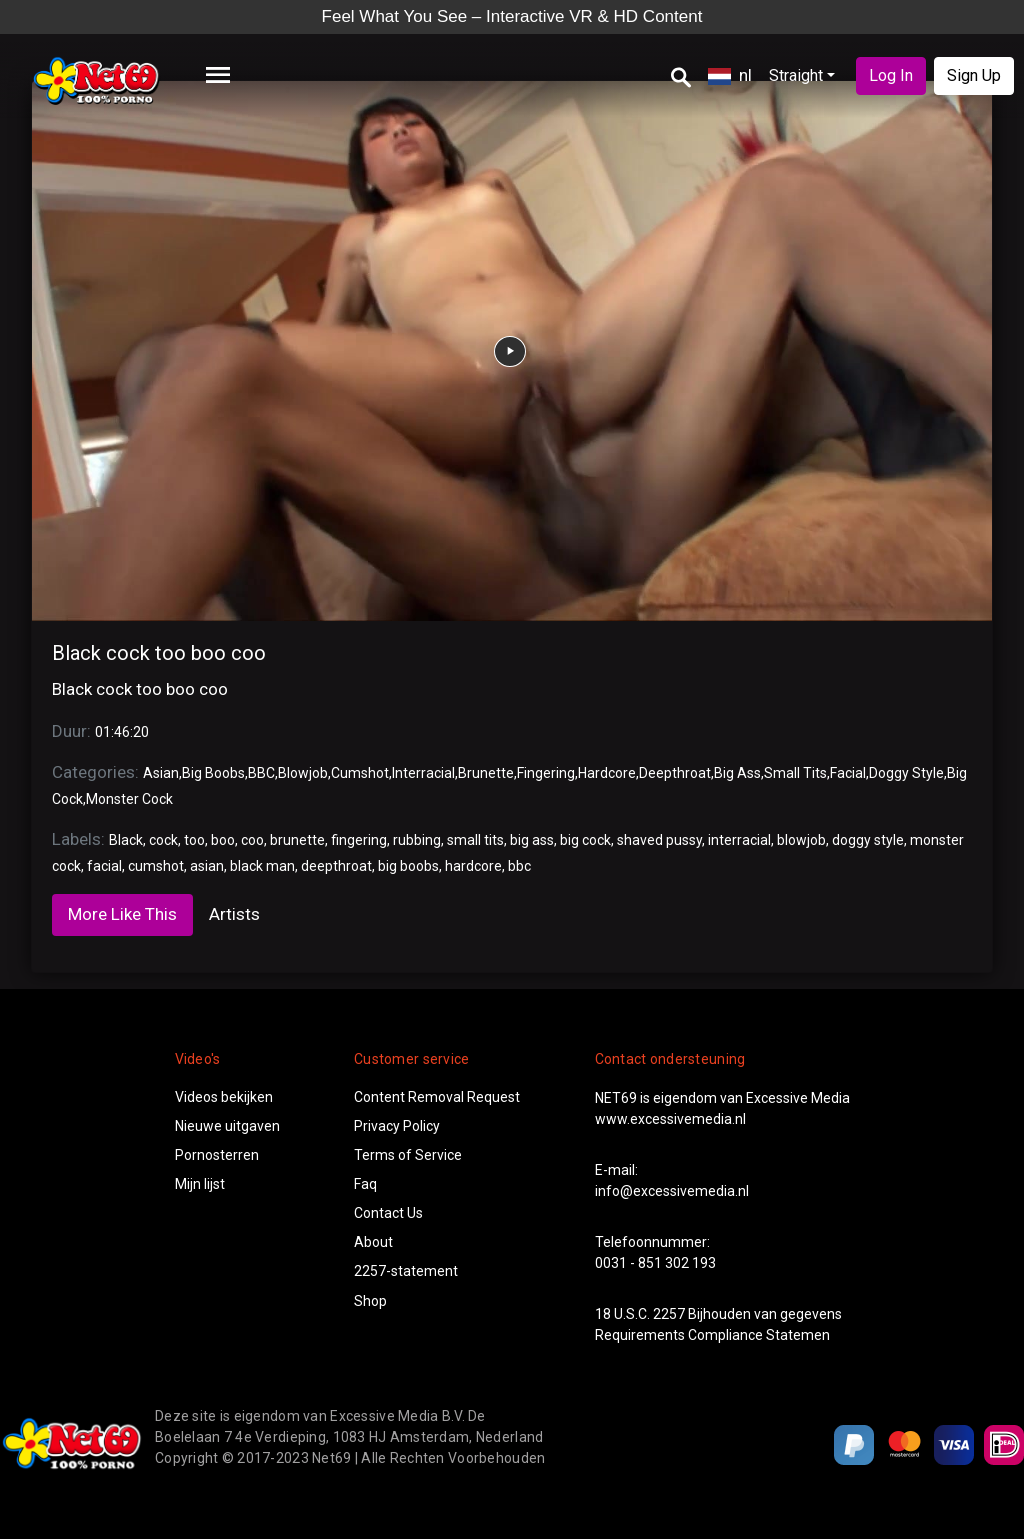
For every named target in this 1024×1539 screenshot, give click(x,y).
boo (223, 840)
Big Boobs (213, 773)
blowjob (801, 840)
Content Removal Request (437, 1097)
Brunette (486, 773)
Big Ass (737, 773)
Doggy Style (906, 773)
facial (104, 866)
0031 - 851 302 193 (655, 1263)
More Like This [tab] (122, 914)
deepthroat (336, 866)
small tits (475, 840)
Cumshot (360, 773)
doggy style (868, 840)
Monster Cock (129, 799)
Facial (848, 773)
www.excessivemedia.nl (670, 1119)
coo (252, 840)
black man (262, 866)
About (373, 1242)
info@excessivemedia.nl (672, 1191)
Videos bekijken (224, 1097)
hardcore (473, 866)
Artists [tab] (234, 914)
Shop (370, 1301)
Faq (365, 1184)
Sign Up (974, 75)
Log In (891, 75)
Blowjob (303, 773)
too (194, 840)
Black (126, 840)
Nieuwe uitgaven (227, 1126)
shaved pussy (659, 840)
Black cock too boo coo (159, 653)
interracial (739, 840)
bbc (519, 866)
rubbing (417, 840)
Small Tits (795, 773)
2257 (669, 1314)
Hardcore (607, 773)
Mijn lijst (200, 1184)
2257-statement (406, 1271)
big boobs (408, 866)
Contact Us (388, 1213)
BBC (261, 773)
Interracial (423, 773)
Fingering (546, 773)
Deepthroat (675, 773)
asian (207, 866)
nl (730, 75)
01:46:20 (122, 732)
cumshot (156, 866)
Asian (161, 773)
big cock (585, 840)
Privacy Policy (397, 1126)
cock (163, 840)
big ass (532, 840)
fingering (359, 840)
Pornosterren (217, 1155)
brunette (297, 840)
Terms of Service (408, 1155)
